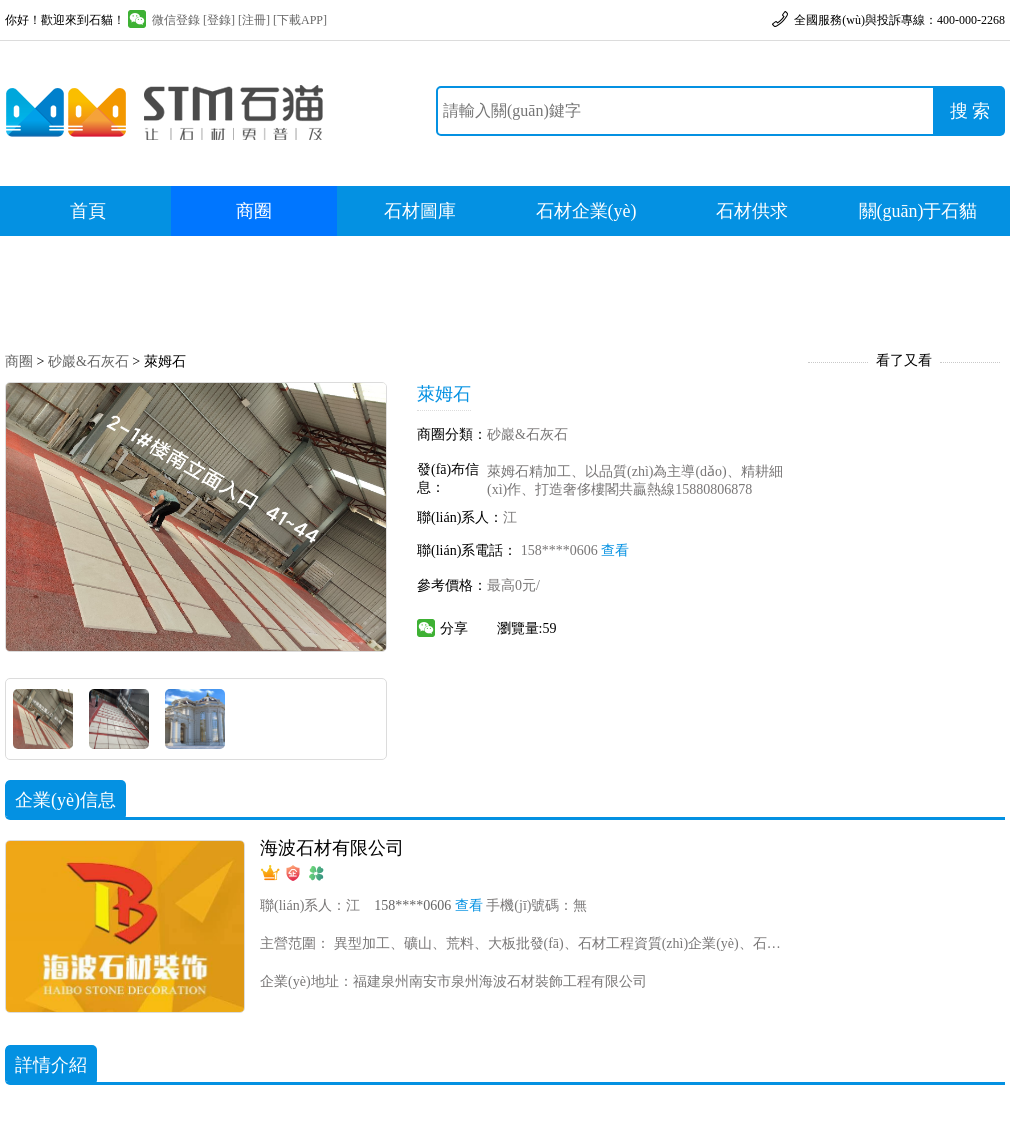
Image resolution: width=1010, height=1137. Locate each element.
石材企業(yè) (586, 211)
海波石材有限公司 (332, 848)
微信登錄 (164, 20)
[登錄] (219, 20)
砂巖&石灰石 (88, 361)
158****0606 (575, 550)
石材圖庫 (420, 211)
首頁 (88, 211)
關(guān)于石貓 (918, 211)
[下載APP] (300, 20)
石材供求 (752, 211)
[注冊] (254, 20)
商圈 (254, 211)
